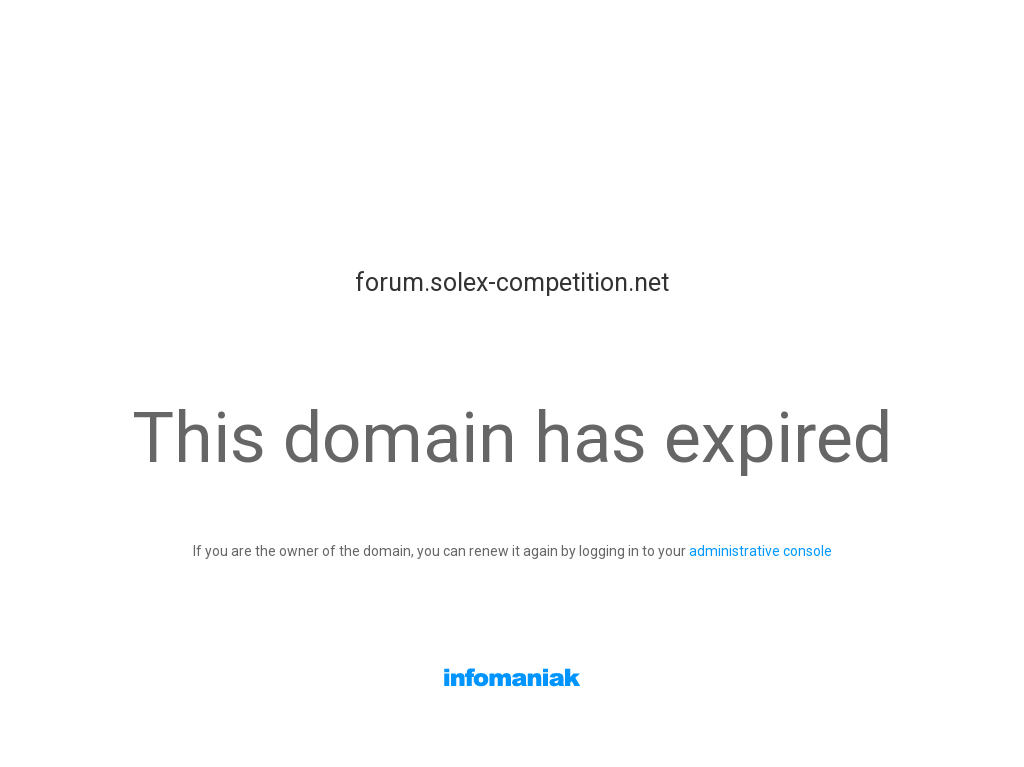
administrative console (760, 551)
